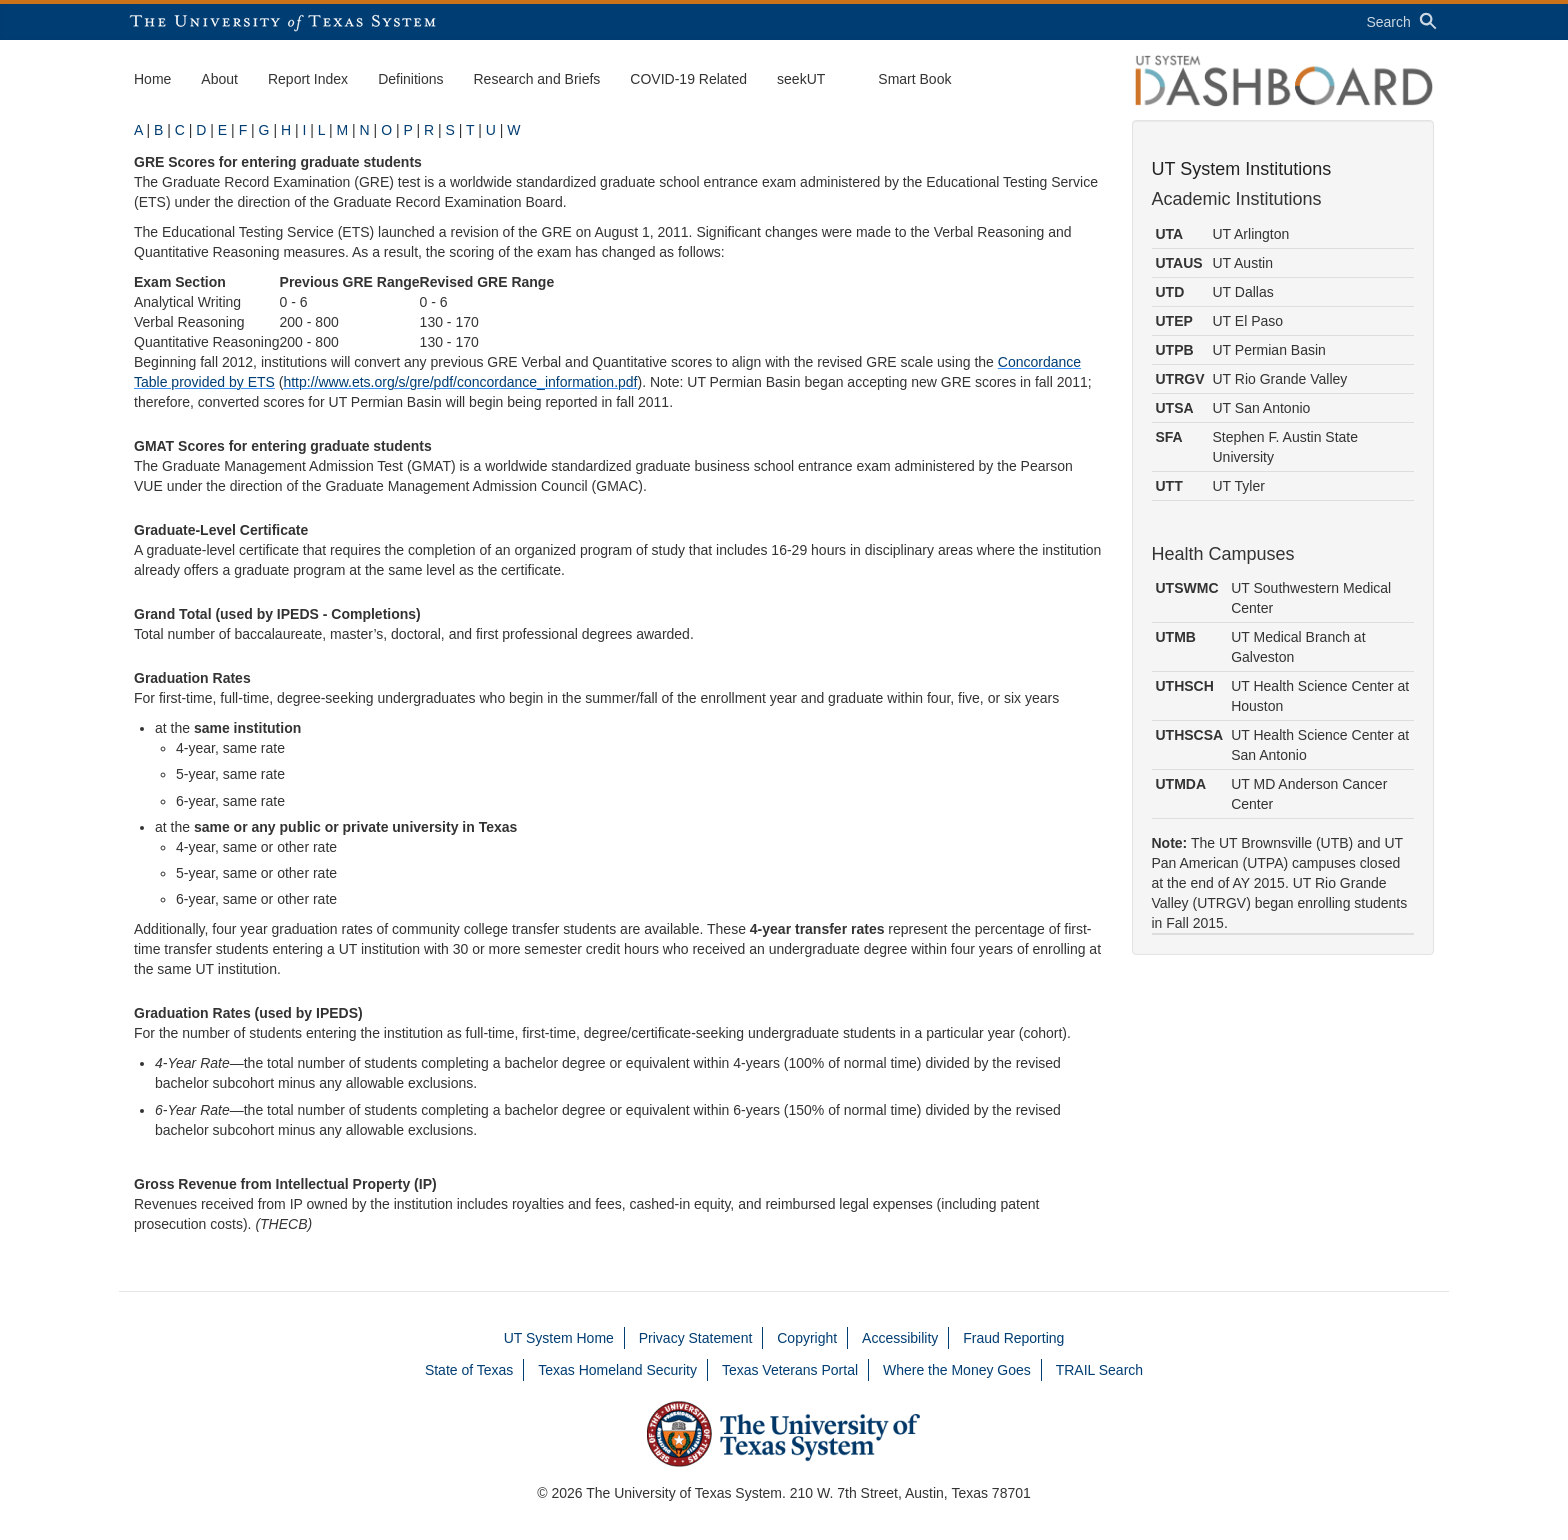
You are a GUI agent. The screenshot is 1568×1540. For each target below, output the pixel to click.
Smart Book (914, 79)
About (219, 79)
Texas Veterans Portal (790, 1370)
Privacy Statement (696, 1338)
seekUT (801, 79)
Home (152, 79)
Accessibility (900, 1338)
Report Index (308, 79)
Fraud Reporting (1013, 1338)
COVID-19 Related (688, 79)
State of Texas (469, 1370)
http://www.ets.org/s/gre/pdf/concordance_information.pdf (460, 382)
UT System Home (559, 1338)
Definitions (410, 79)
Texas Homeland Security (617, 1370)
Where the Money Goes (957, 1370)
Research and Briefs (537, 79)
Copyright (807, 1338)
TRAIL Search (1099, 1370)
